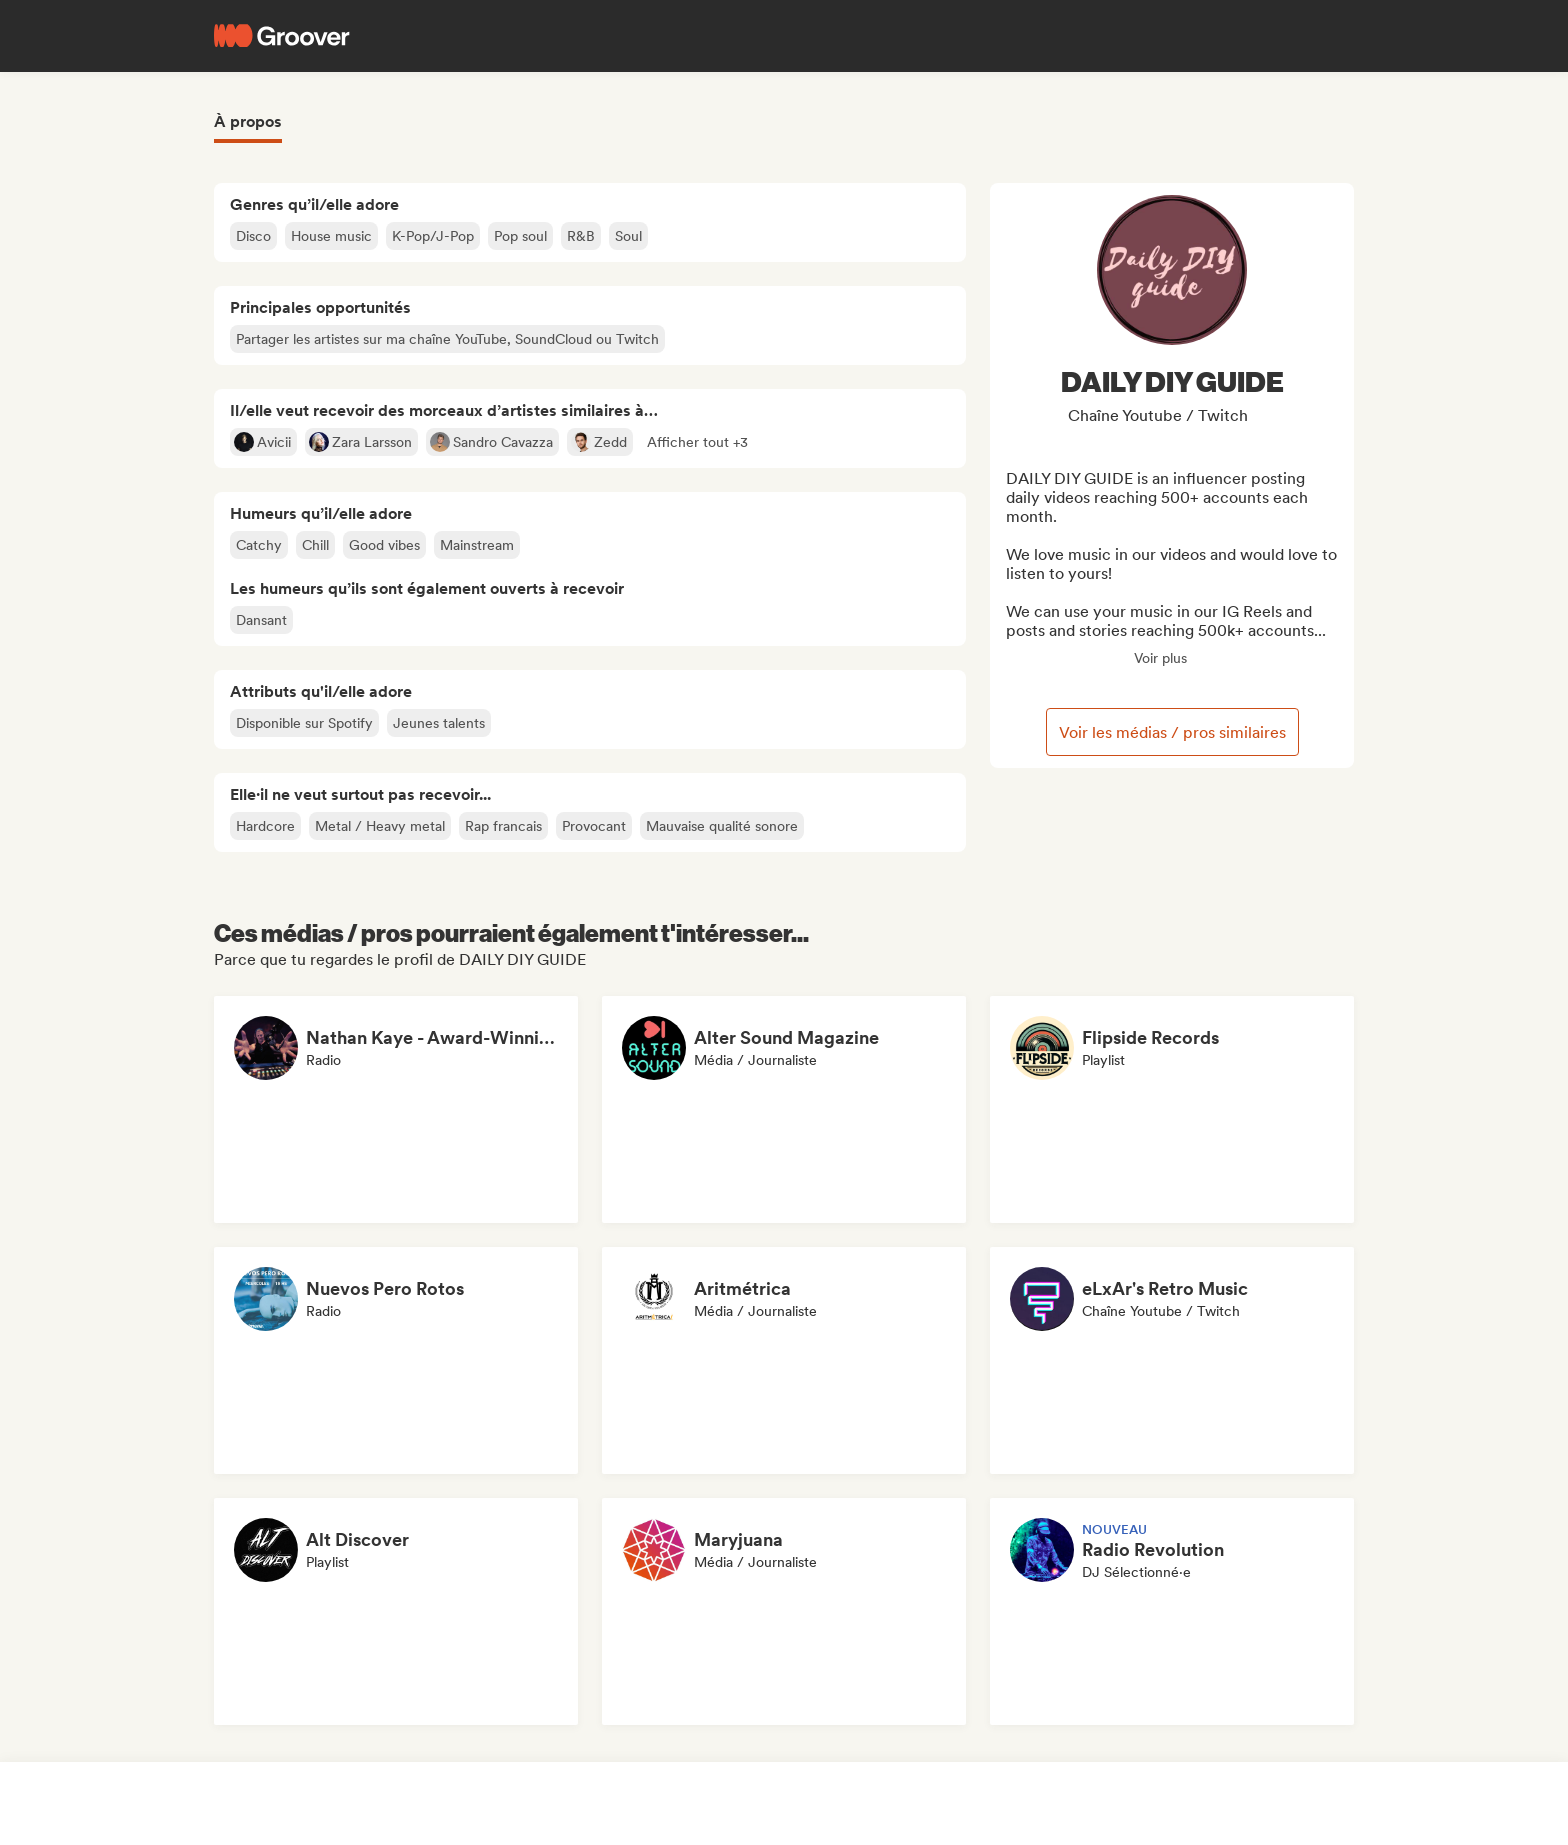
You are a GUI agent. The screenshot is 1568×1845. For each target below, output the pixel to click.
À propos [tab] (248, 121)
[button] (697, 442)
